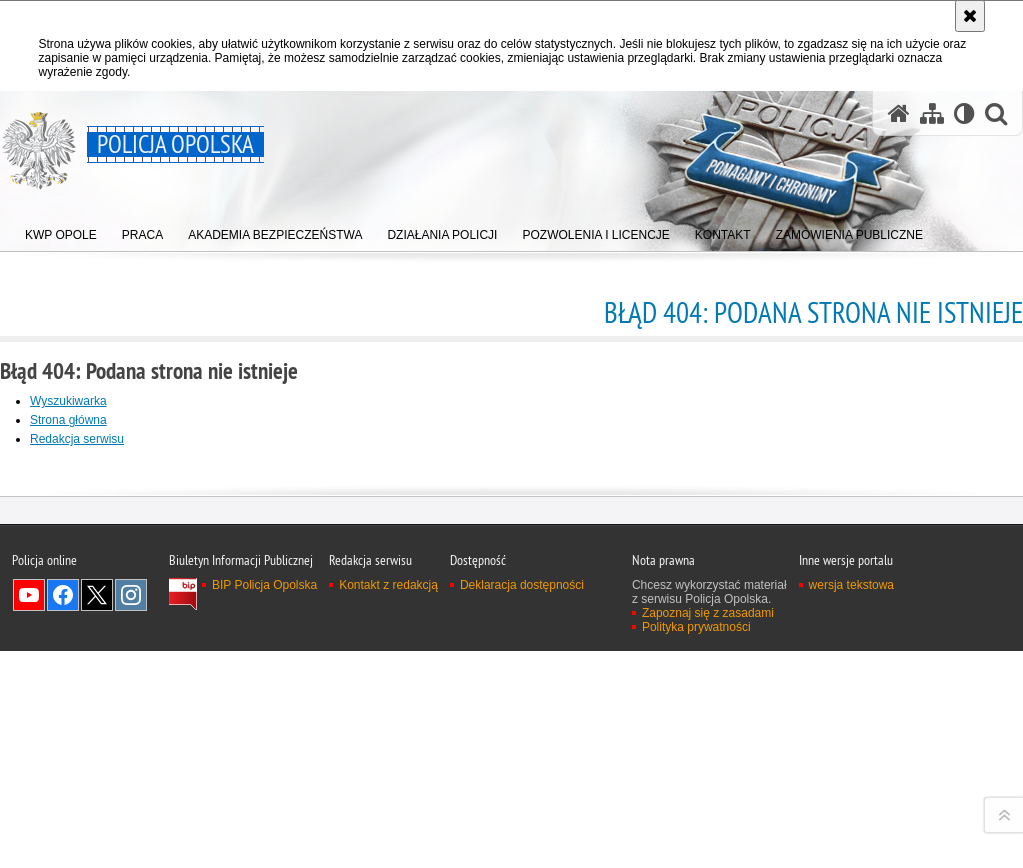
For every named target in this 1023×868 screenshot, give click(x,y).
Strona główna (68, 420)
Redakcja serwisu (77, 439)
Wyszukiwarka (68, 401)
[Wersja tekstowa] (964, 113)
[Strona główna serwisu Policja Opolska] (899, 113)
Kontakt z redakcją (388, 854)
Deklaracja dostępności (522, 854)
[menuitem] (61, 230)
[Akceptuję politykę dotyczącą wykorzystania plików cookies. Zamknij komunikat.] (970, 16)
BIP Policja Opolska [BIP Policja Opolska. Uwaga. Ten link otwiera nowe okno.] (264, 854)
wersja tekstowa (851, 854)
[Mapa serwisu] (932, 113)
